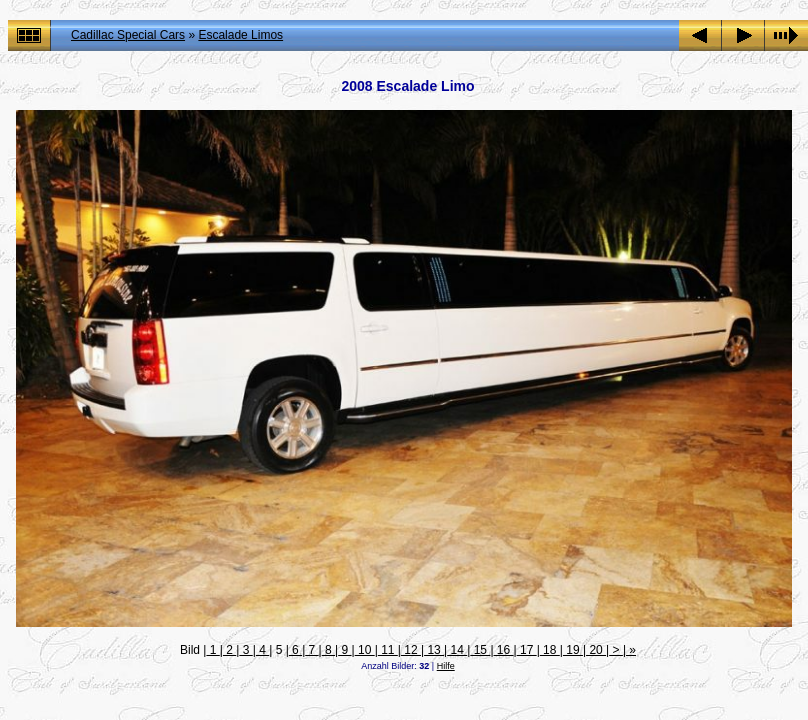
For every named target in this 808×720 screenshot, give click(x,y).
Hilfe (446, 666)
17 (527, 650)
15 (480, 650)
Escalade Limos (240, 35)
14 (457, 650)
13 (434, 650)
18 (550, 650)
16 (504, 650)
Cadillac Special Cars (128, 35)
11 (388, 650)
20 (596, 650)
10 (365, 650)
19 (573, 650)
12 (411, 650)
